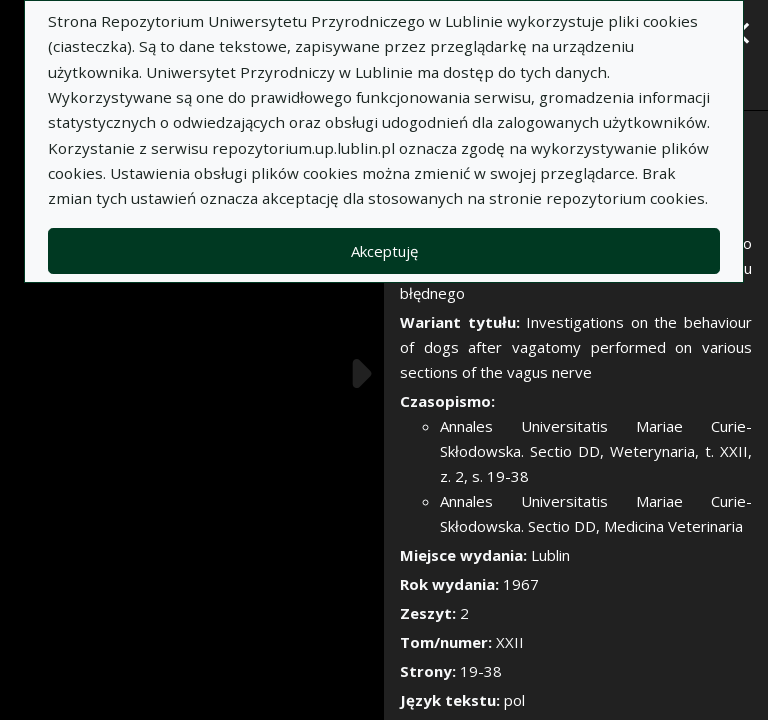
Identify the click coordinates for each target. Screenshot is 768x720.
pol (514, 700)
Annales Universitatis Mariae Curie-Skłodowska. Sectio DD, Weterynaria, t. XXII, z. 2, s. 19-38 (596, 451)
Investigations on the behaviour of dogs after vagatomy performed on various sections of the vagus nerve (576, 347)
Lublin (550, 555)
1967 (521, 584)
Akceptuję (384, 251)
